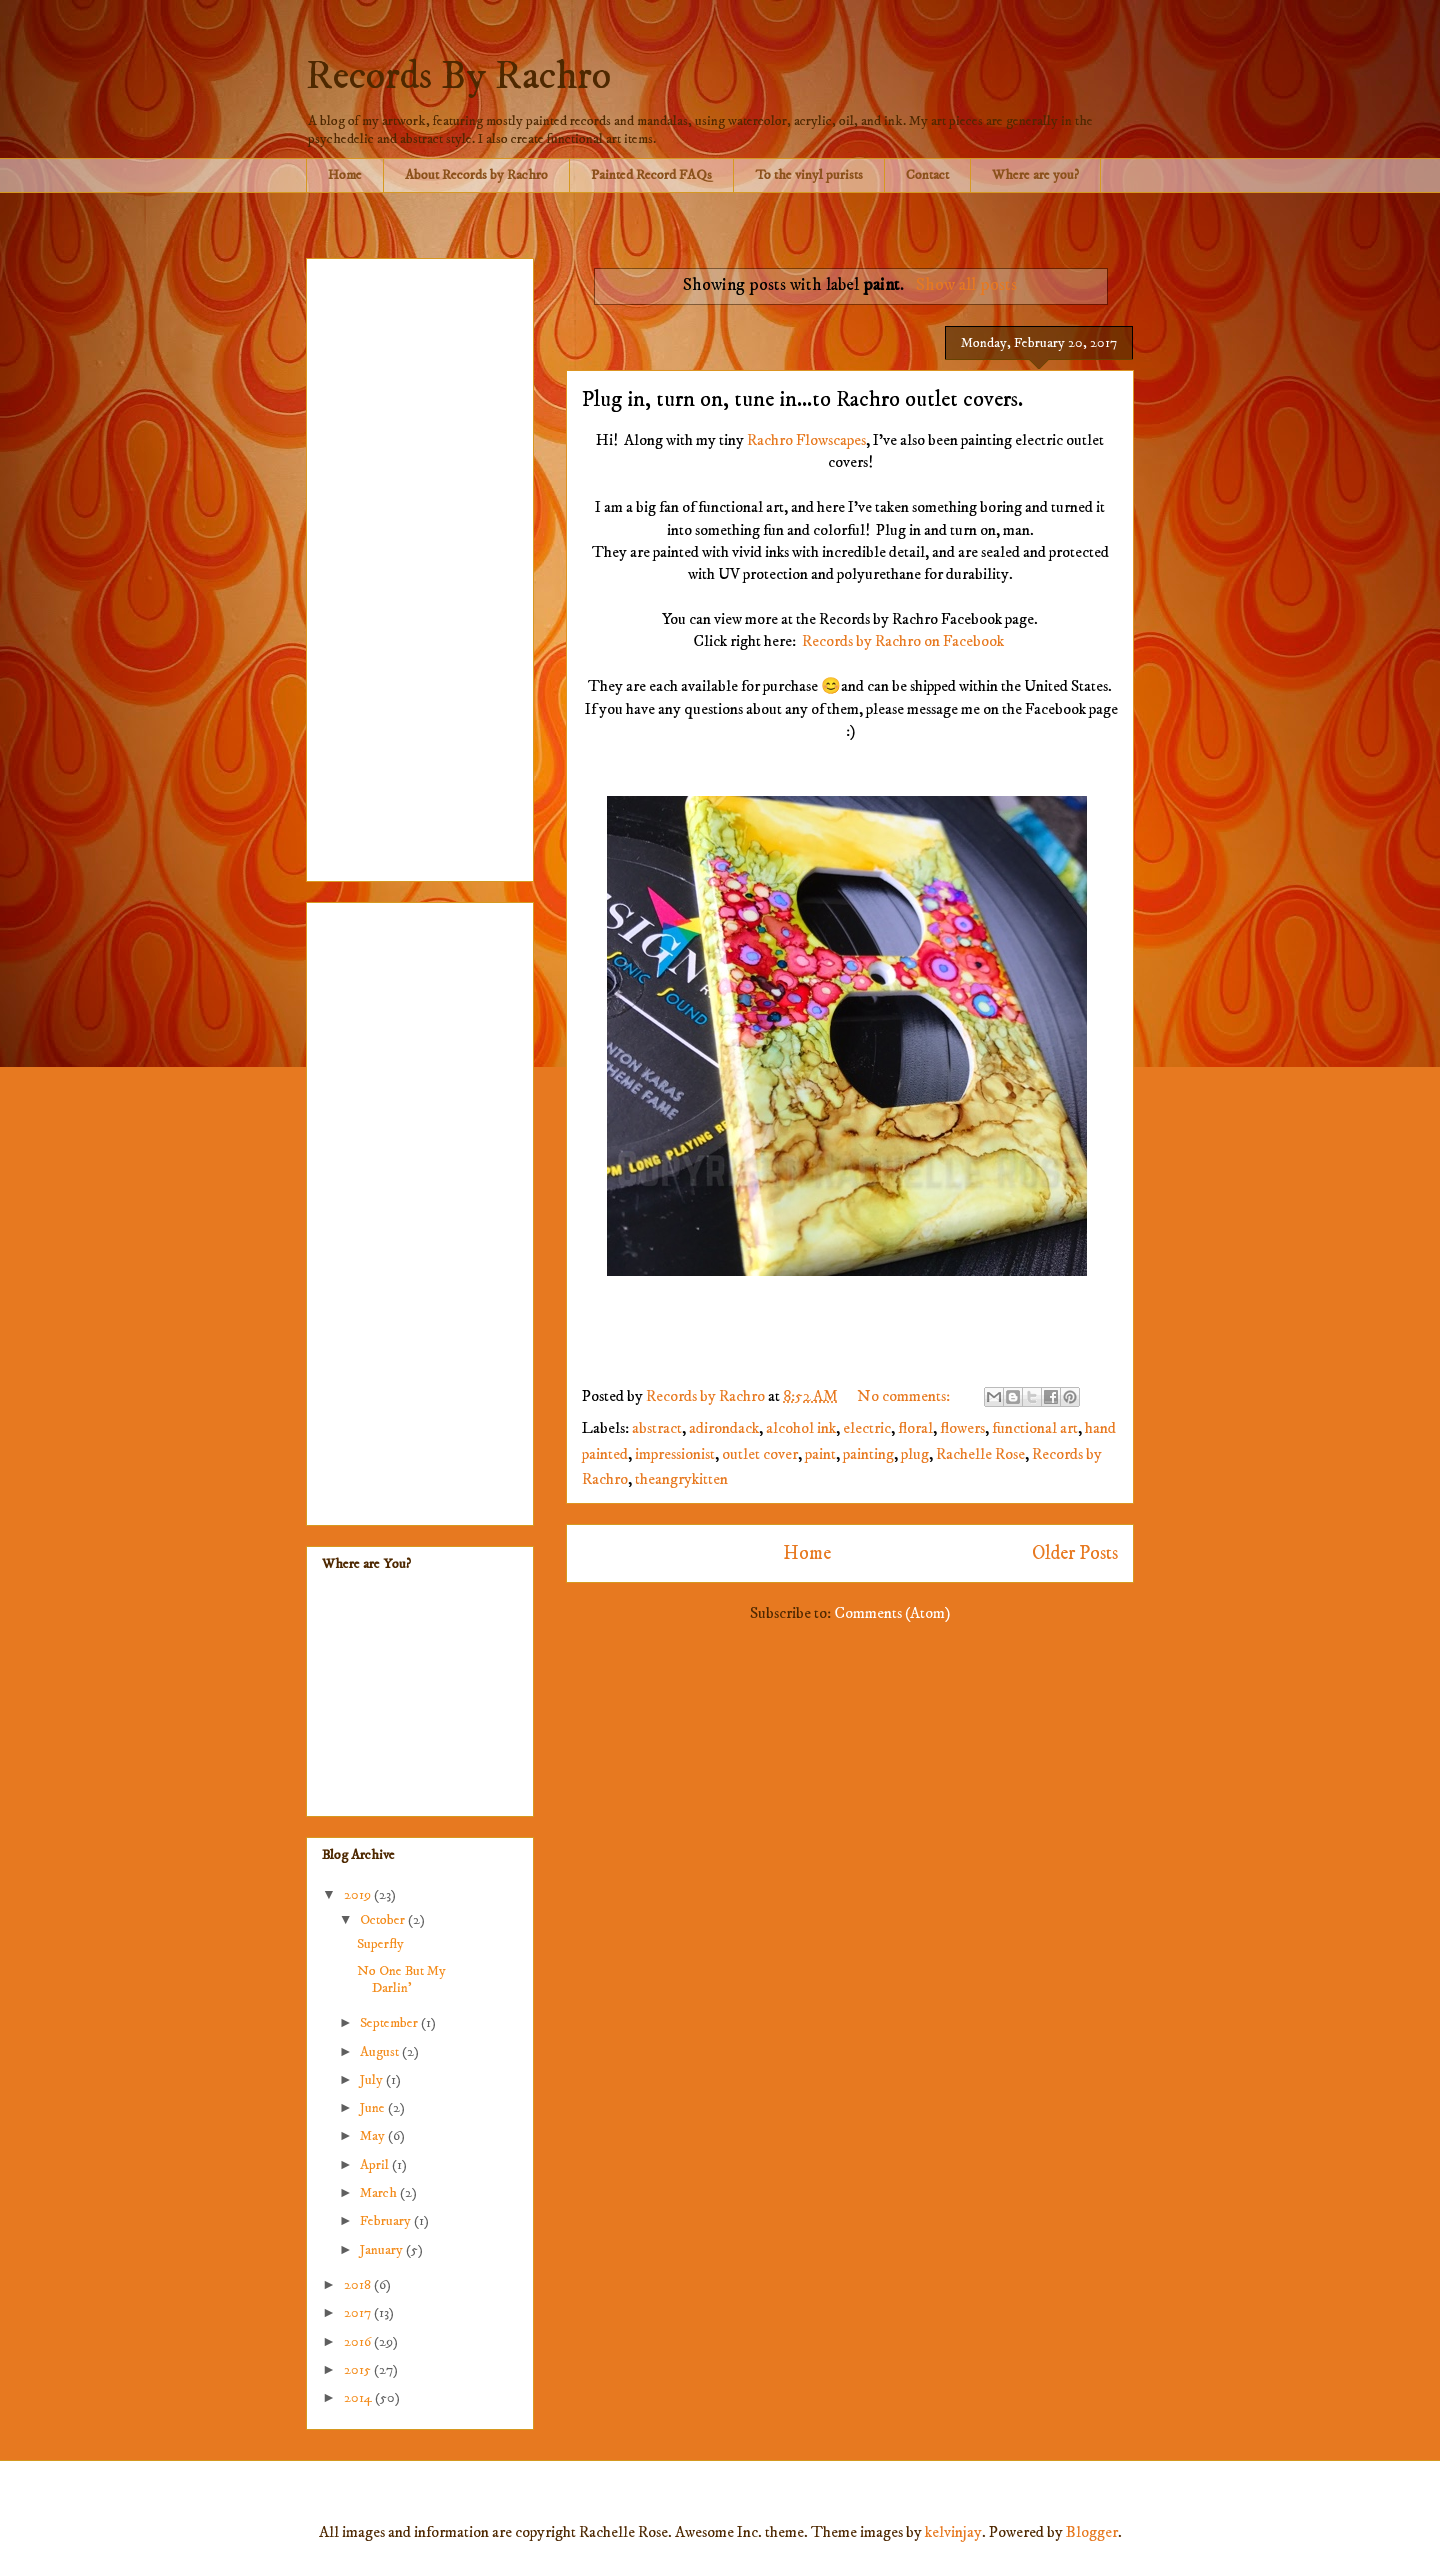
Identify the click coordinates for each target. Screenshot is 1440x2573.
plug (915, 1454)
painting (868, 1454)
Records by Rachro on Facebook (903, 641)
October (384, 1920)
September (390, 2023)
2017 (359, 2313)
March (380, 2193)
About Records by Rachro (476, 175)
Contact (927, 175)
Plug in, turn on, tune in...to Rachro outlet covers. (802, 399)
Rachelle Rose (980, 1454)
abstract (657, 1428)
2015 (359, 2370)
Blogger (1092, 2532)
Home (345, 175)
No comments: (905, 1396)
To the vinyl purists (809, 175)
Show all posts (966, 285)
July (373, 2080)
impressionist (675, 1454)
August (381, 2052)
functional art (1035, 1428)
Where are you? (1035, 175)
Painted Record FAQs (651, 175)
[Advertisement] (420, 566)
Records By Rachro (458, 77)
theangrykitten (681, 1479)
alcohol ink (801, 1428)
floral (915, 1428)
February (387, 2221)
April (376, 2165)
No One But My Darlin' (401, 1979)
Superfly (380, 1944)
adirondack (724, 1428)
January (383, 2250)
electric (867, 1428)
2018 (359, 2285)
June (374, 2108)
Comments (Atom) (892, 1613)
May (374, 2136)
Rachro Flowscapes (806, 440)
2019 (359, 1895)
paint (820, 1454)
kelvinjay (953, 2532)
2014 (359, 2398)
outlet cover (760, 1454)
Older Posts (1075, 1553)
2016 (359, 2342)
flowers (962, 1428)
